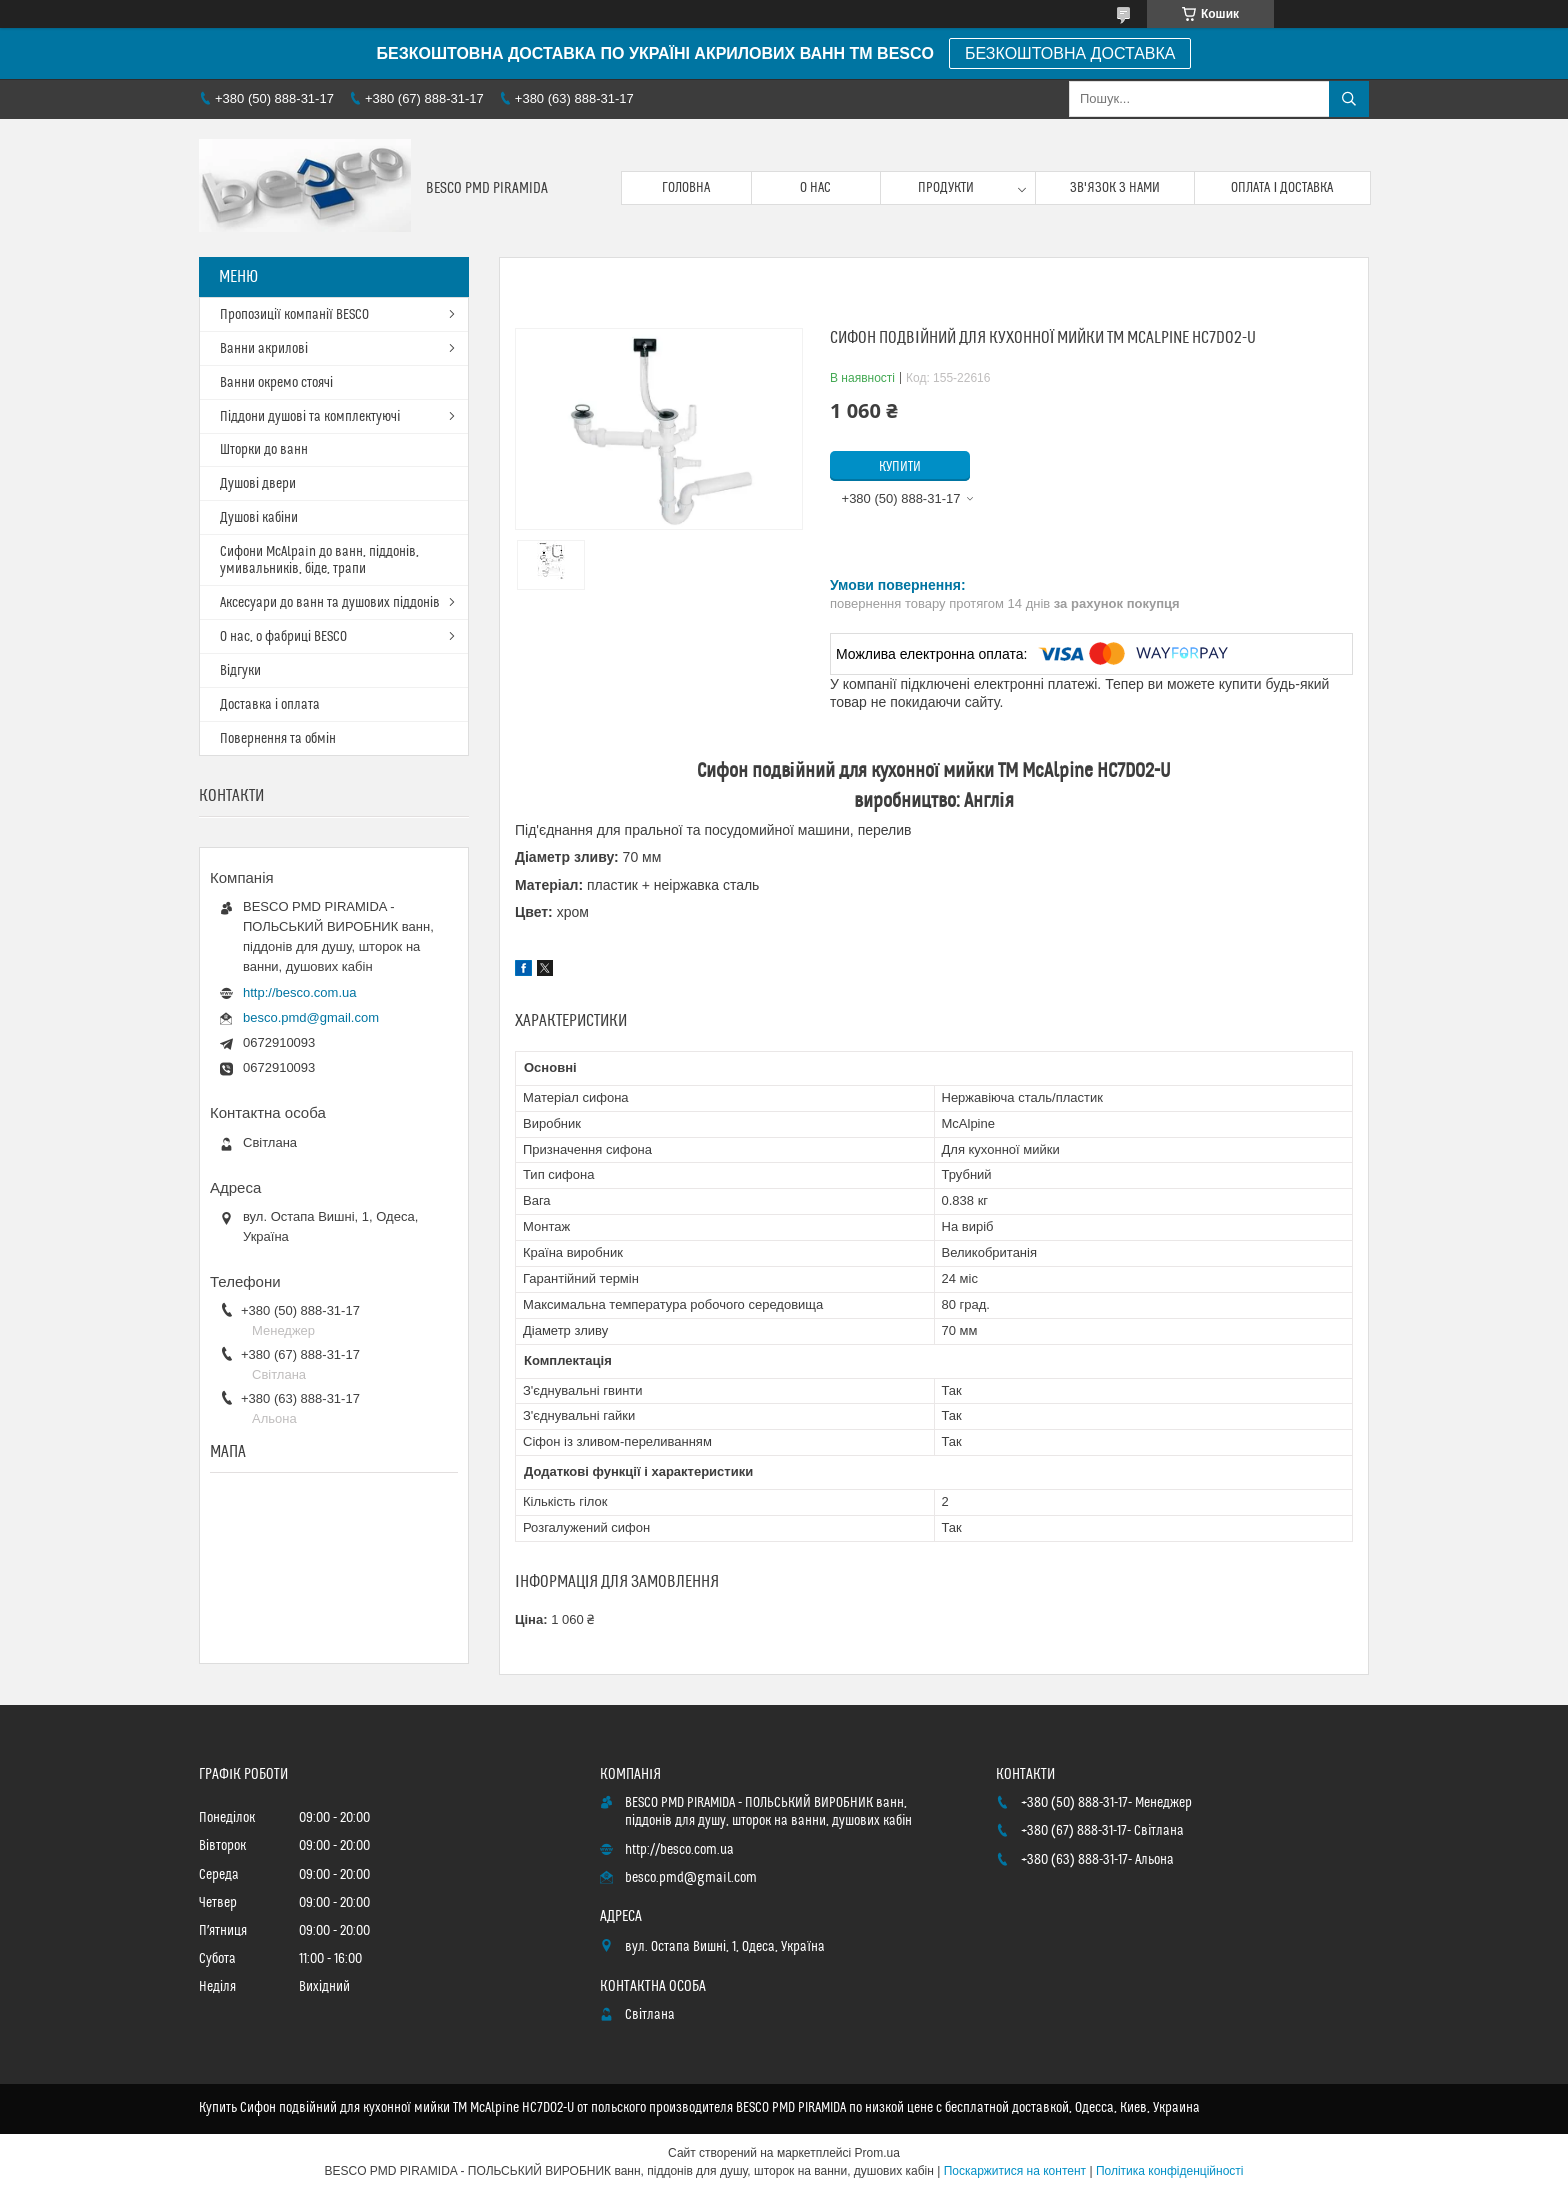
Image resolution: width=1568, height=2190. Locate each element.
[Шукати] (1349, 99)
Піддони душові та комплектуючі (310, 417)
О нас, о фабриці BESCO (283, 637)
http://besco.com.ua (299, 992)
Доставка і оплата (270, 705)
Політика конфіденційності (1170, 2171)
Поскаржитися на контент (1015, 2171)
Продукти (946, 188)
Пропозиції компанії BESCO (294, 315)
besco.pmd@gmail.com (311, 1017)
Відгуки (240, 671)
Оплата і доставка (1282, 188)
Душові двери (258, 484)
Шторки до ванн (264, 450)
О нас (815, 188)
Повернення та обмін (278, 739)
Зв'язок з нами (1115, 188)
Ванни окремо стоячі (276, 383)
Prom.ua (877, 2153)
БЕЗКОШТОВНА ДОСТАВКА (1070, 53)
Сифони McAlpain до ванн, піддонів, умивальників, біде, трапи (319, 560)
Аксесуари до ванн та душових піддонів (330, 603)
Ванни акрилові (264, 349)
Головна (686, 188)
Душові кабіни (259, 518)
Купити (900, 467)
